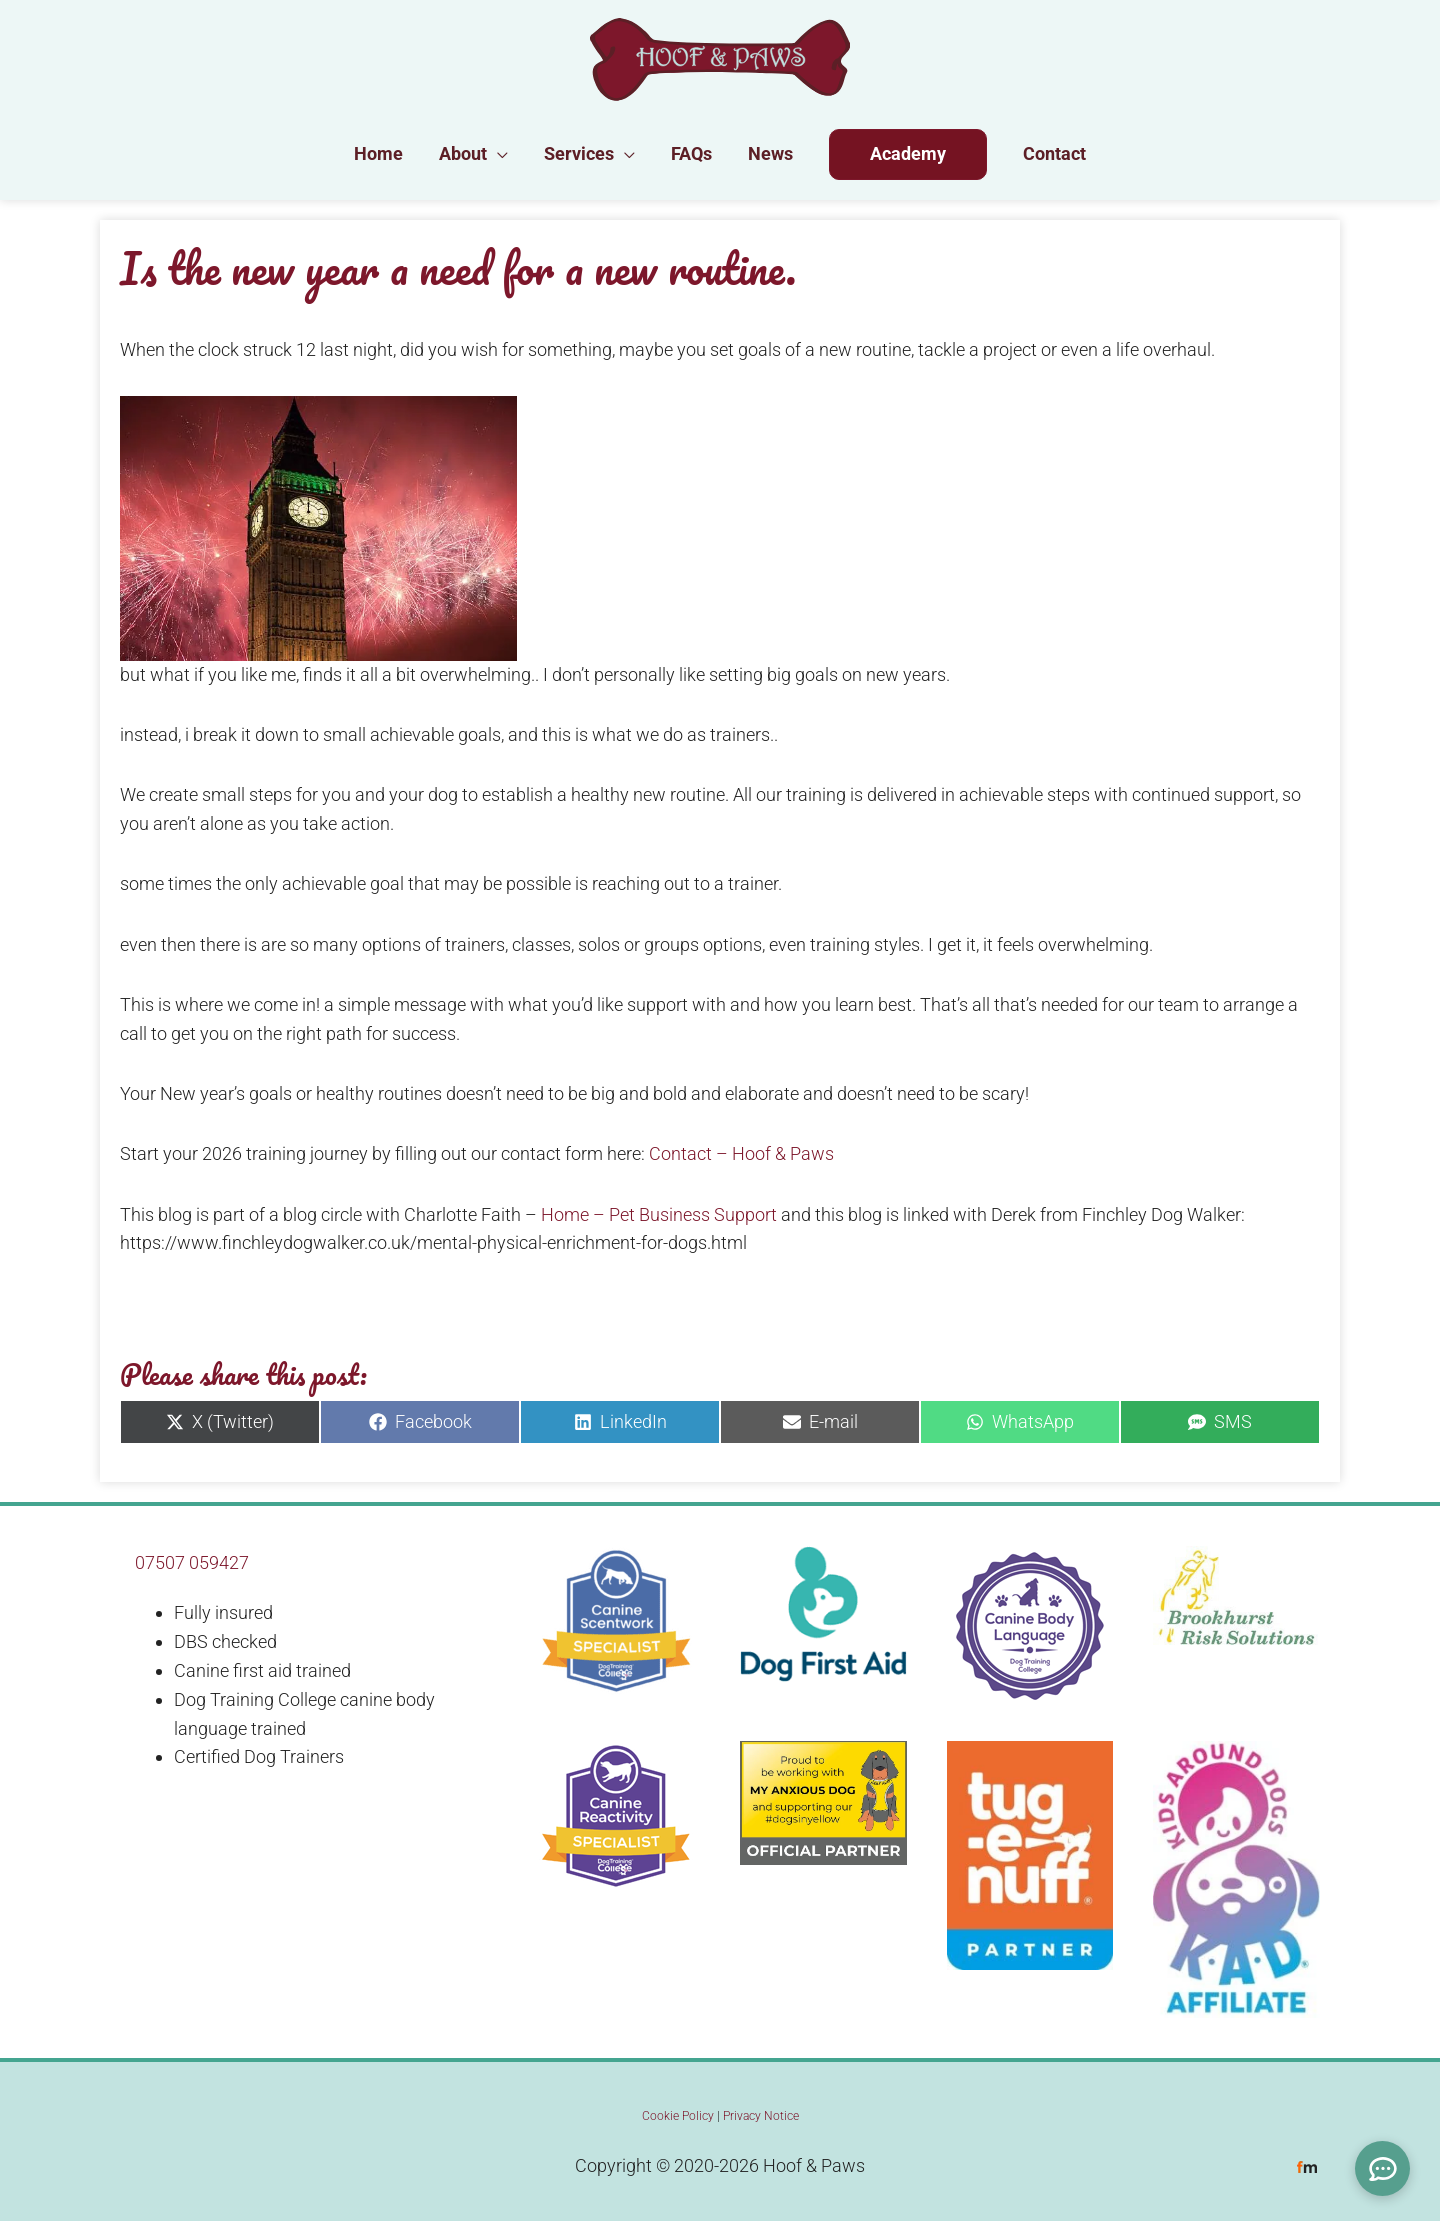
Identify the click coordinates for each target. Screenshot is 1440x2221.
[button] (497, 154)
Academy (908, 153)
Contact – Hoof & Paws (741, 1153)
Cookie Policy (678, 2116)
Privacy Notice (761, 2116)
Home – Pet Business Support (659, 1214)
